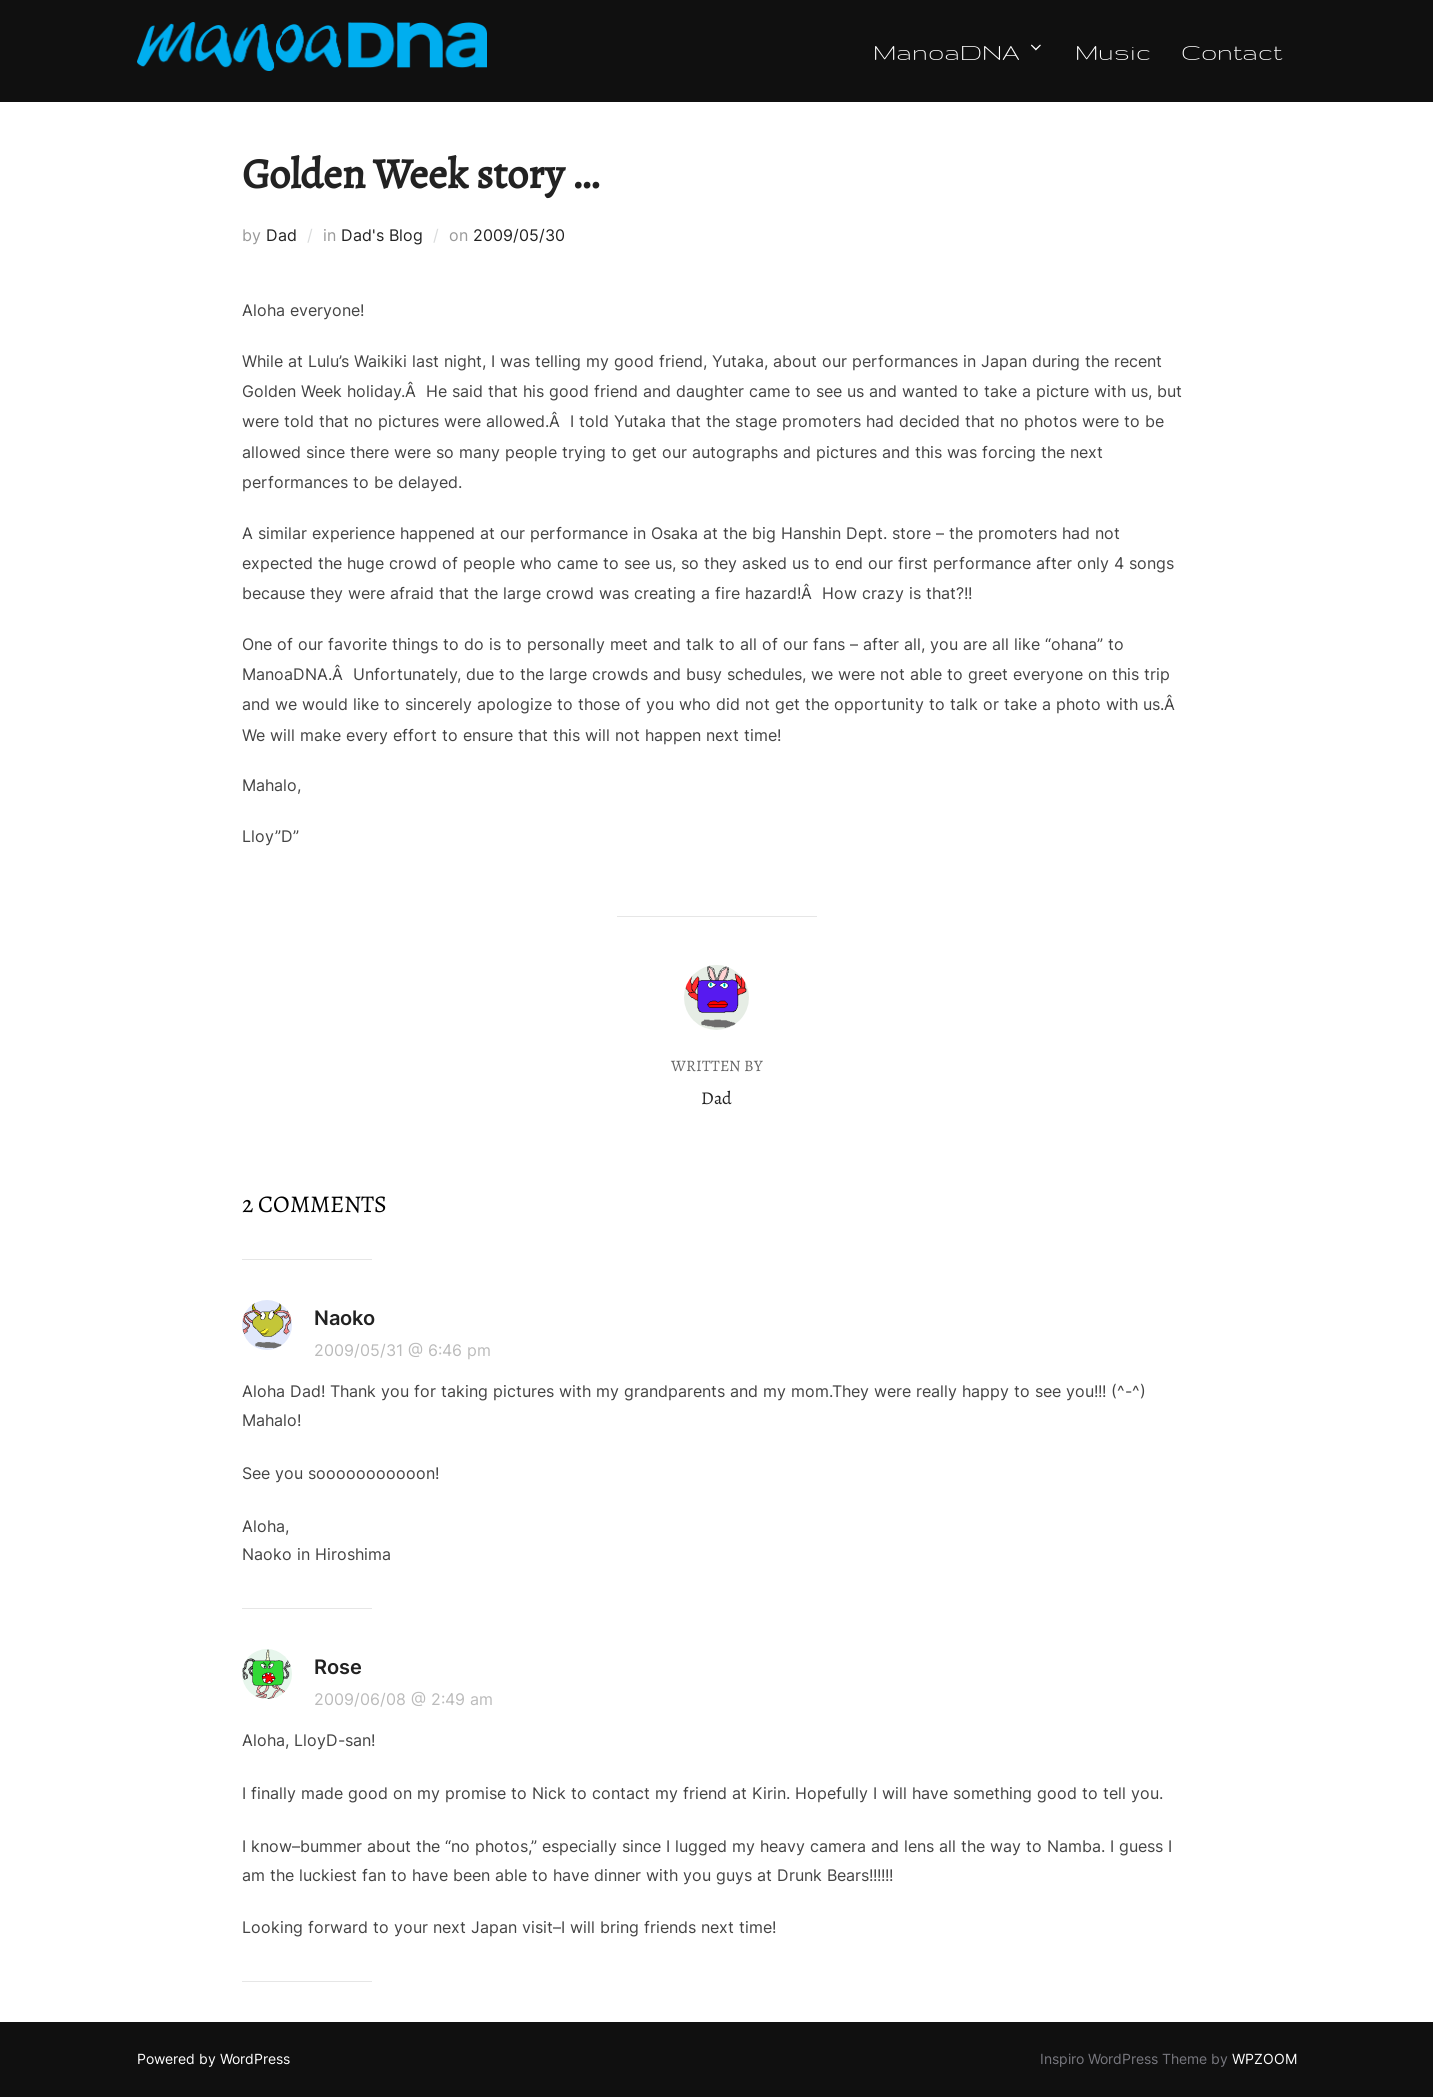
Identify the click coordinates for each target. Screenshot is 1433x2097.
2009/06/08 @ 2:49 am (403, 1699)
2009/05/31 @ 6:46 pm (402, 1350)
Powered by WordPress (213, 2058)
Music (1113, 51)
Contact (1231, 51)
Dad (281, 235)
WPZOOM (1264, 2058)
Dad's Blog (382, 235)
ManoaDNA (959, 51)
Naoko (344, 1318)
